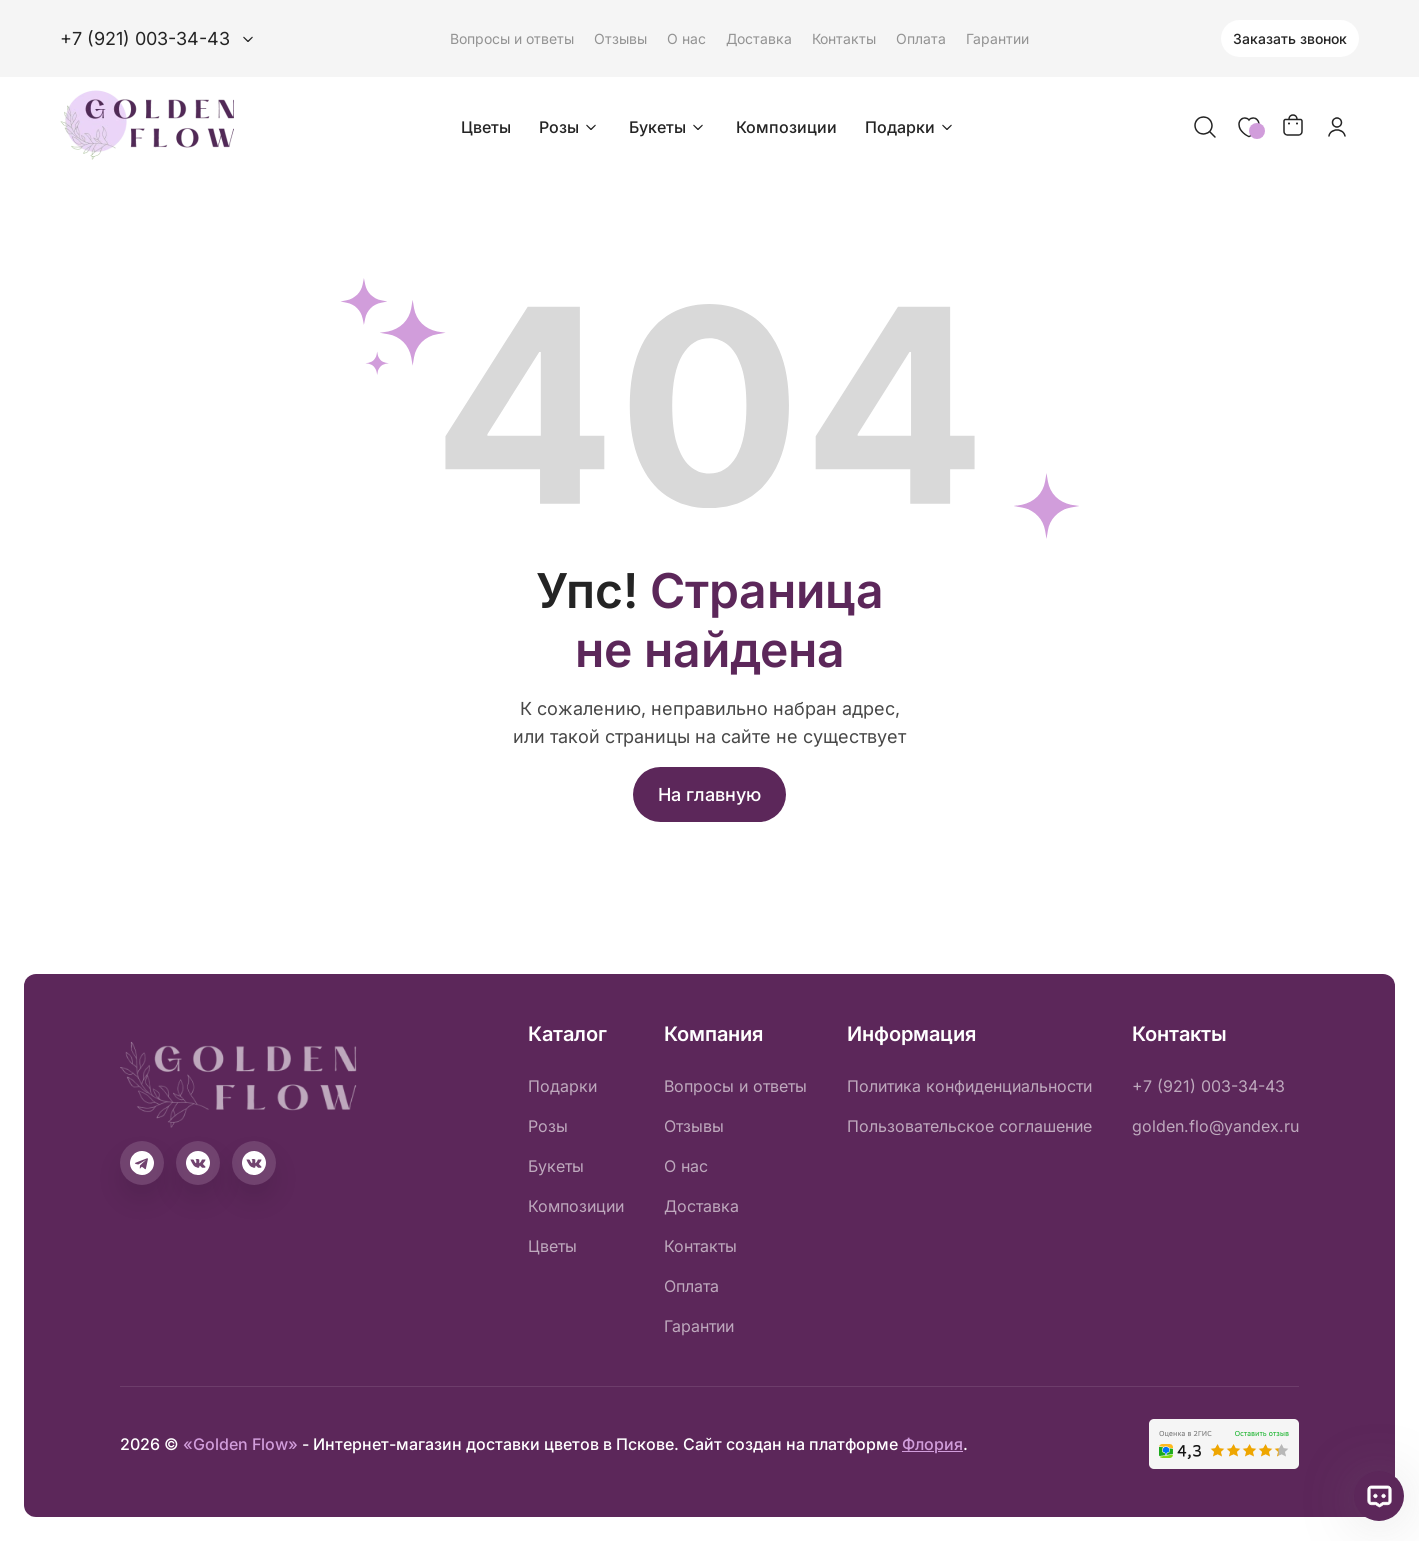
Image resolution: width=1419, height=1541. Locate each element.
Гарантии (997, 38)
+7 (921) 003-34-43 (1208, 1086)
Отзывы (620, 38)
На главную (709, 794)
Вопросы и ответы (512, 38)
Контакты (844, 38)
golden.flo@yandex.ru (1215, 1126)
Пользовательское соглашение (969, 1126)
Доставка (759, 38)
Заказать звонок (1290, 38)
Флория (932, 1444)
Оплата (921, 38)
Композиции (786, 127)
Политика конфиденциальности (969, 1086)
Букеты (668, 127)
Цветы (486, 127)
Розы (570, 127)
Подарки (911, 127)
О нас (686, 38)
